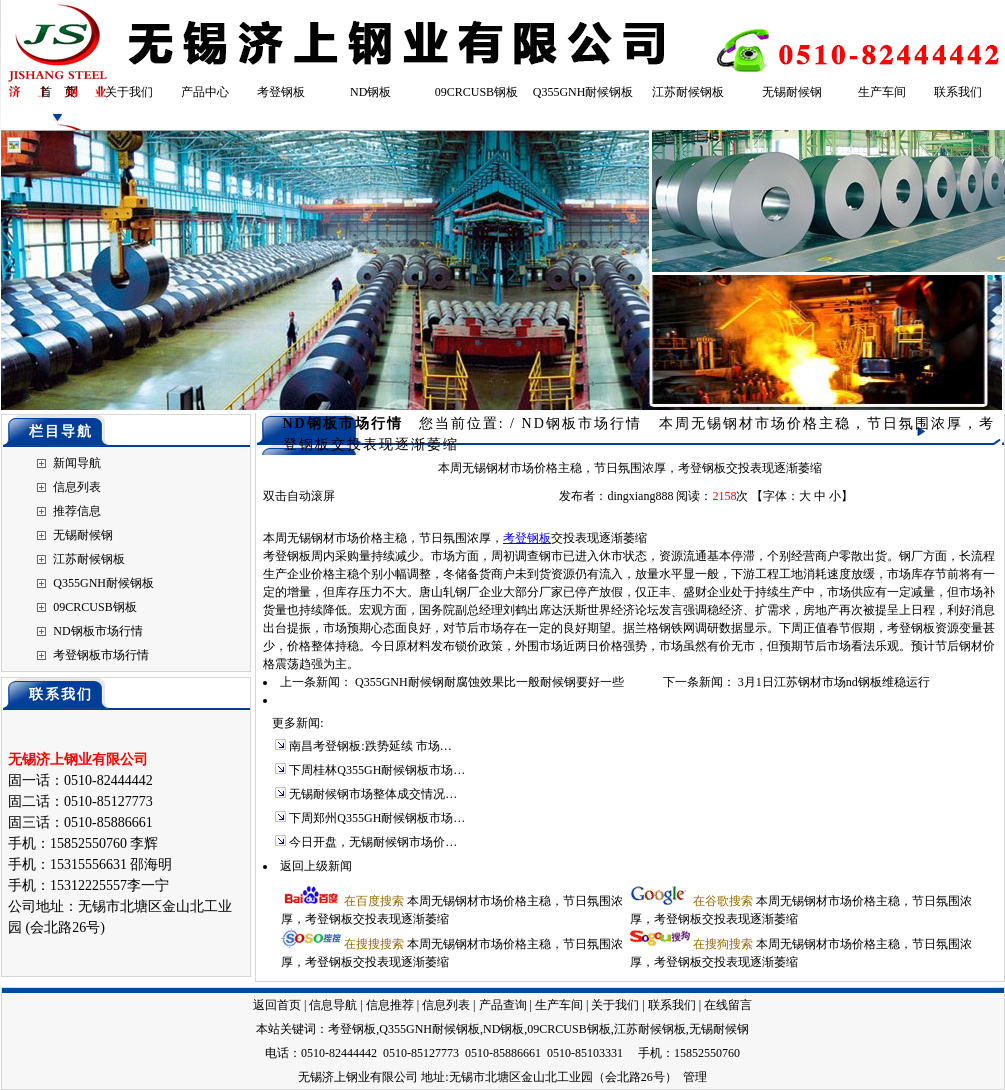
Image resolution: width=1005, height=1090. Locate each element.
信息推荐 (390, 1005)
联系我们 (958, 92)
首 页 (58, 92)
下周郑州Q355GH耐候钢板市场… (377, 818)
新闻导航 (77, 463)
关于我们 (129, 92)
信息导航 (333, 1005)
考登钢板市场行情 (101, 655)
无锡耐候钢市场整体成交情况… (373, 794)
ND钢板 (370, 92)
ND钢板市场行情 (97, 631)
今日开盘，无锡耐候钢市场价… (373, 842)
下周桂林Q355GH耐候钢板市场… (377, 770)
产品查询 (503, 1005)
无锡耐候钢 (792, 92)
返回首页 (277, 1005)
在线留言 (728, 1005)
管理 (695, 1077)
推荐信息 (77, 511)
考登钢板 (281, 92)
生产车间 (882, 92)
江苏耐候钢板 (688, 92)
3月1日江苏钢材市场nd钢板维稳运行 (834, 682)
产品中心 (205, 92)
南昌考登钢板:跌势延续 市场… (370, 746)
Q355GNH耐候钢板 (583, 92)
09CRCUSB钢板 (476, 92)
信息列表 (77, 487)
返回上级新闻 (316, 866)
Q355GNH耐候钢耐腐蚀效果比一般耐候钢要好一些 (489, 682)
